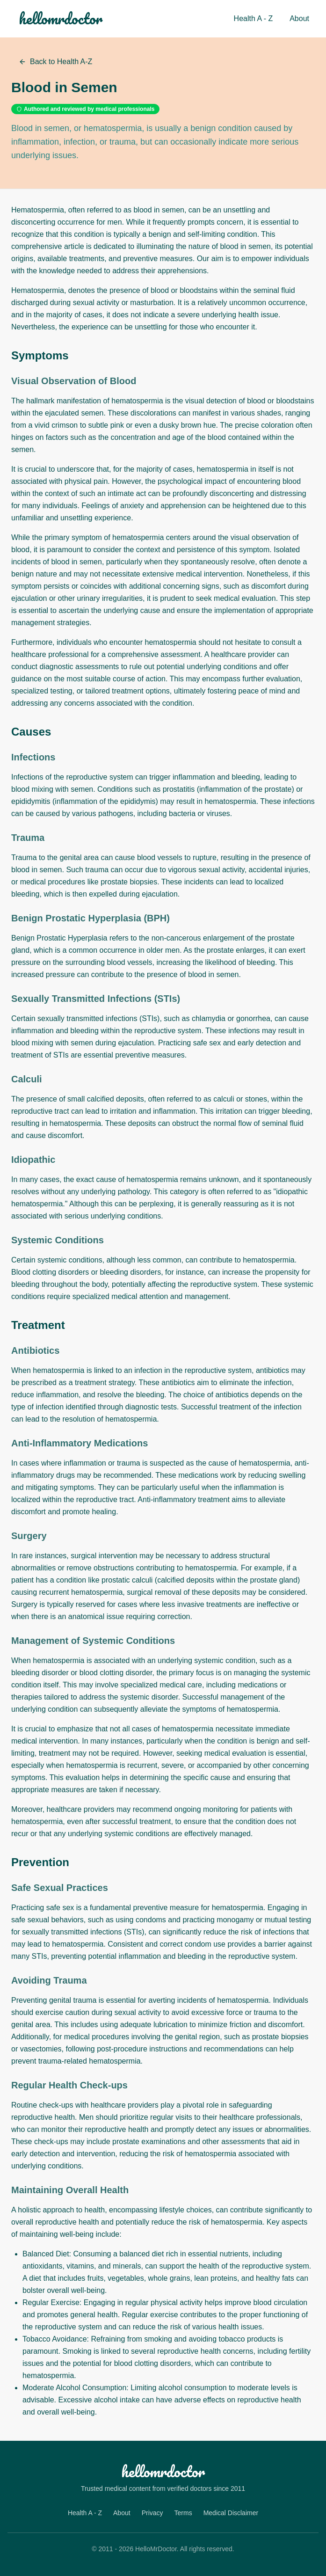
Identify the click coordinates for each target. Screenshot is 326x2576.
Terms (183, 2513)
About (299, 18)
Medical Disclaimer (230, 2513)
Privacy (152, 2513)
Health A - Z (253, 18)
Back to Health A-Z (55, 62)
